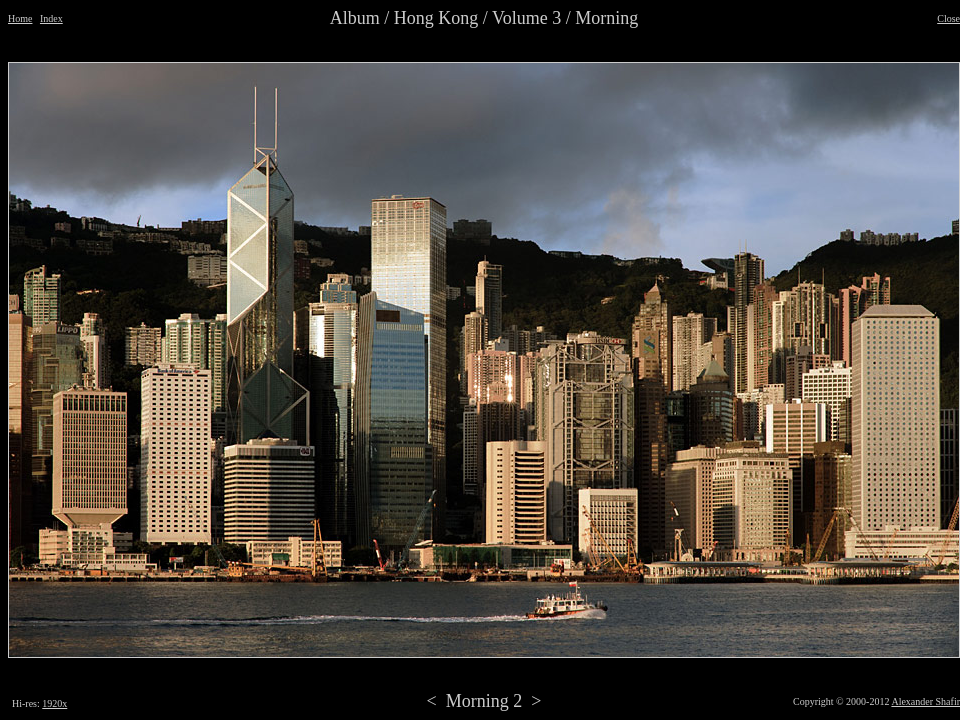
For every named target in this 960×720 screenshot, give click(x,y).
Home (20, 18)
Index (51, 18)
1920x (54, 703)
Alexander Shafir (925, 701)
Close (948, 18)
